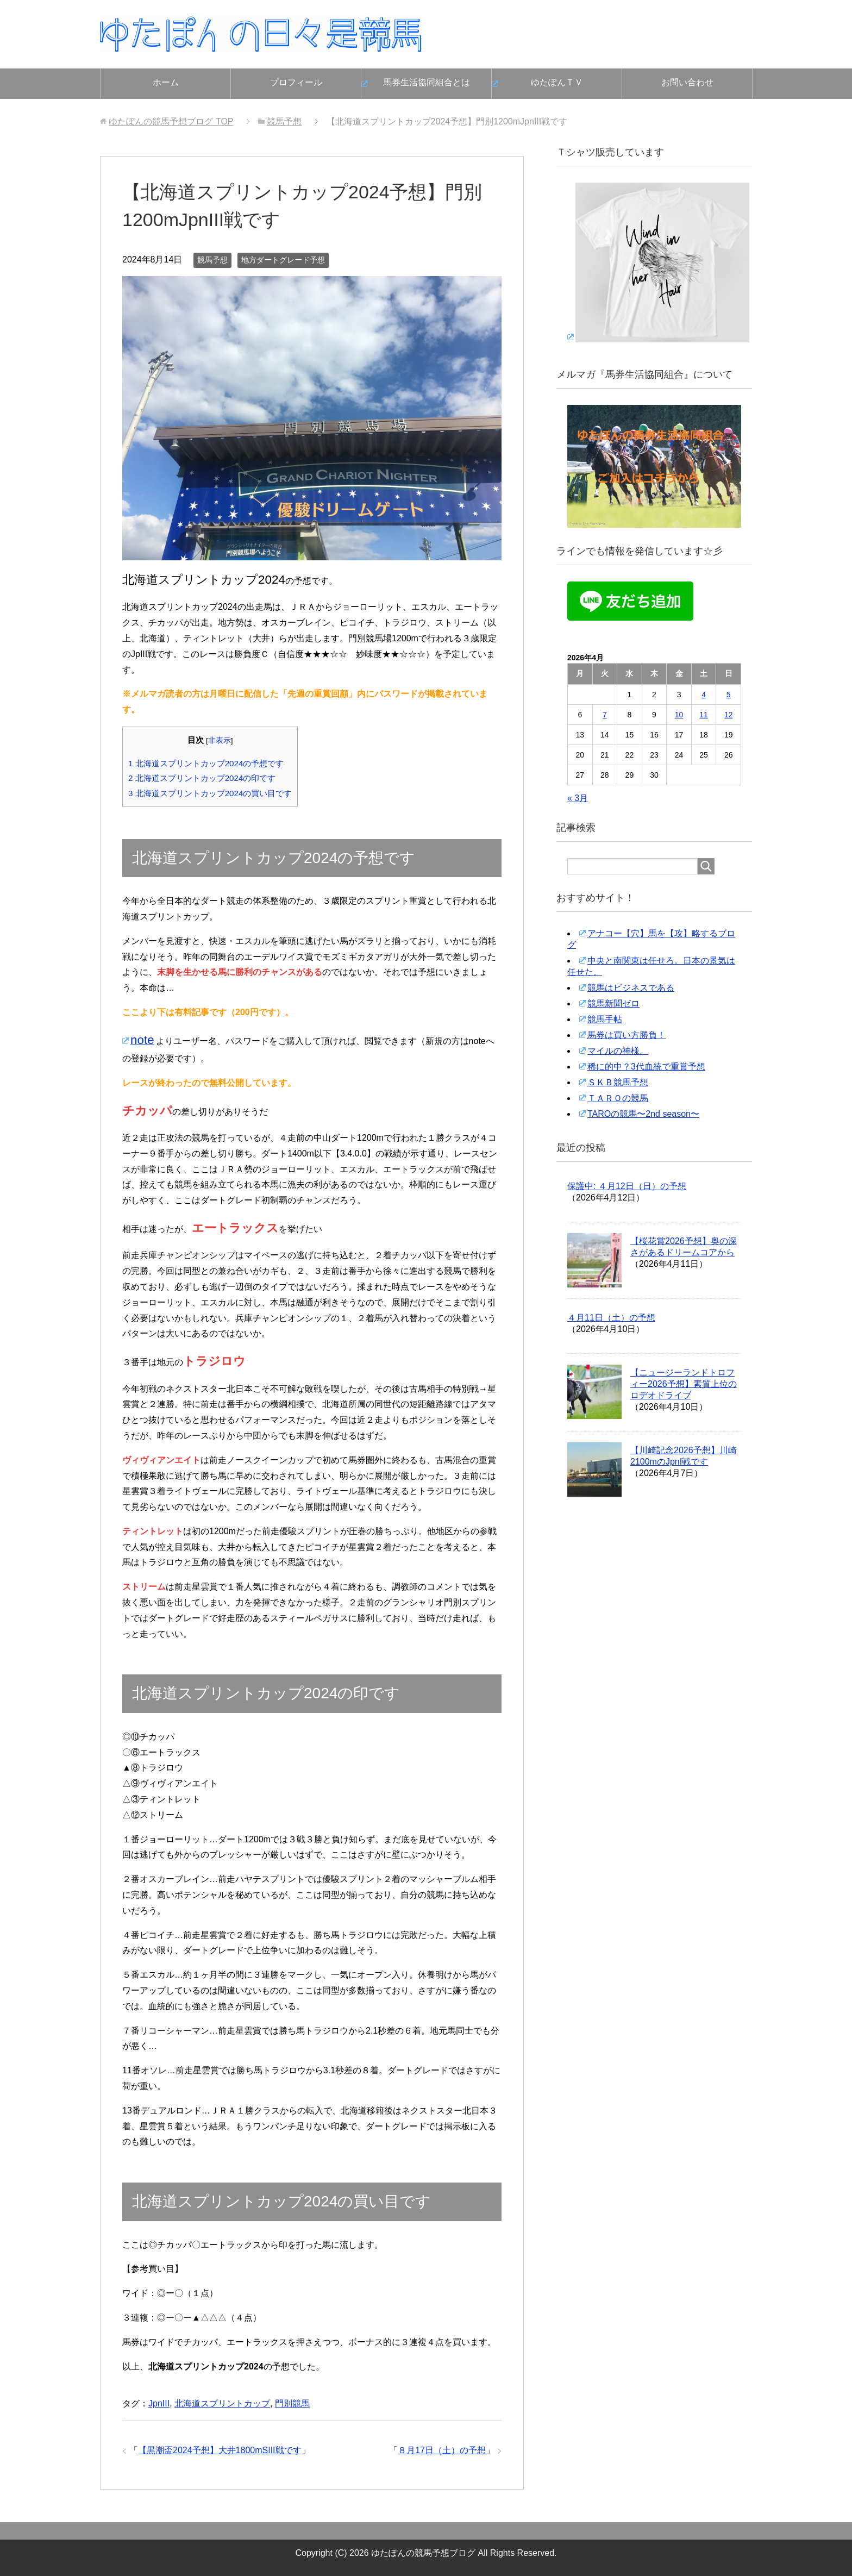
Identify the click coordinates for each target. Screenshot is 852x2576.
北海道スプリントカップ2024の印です (201, 778)
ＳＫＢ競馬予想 (617, 1082)
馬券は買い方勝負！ (626, 1035)
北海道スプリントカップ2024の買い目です (210, 793)
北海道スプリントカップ (222, 2403)
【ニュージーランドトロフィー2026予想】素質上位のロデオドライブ (683, 1384)
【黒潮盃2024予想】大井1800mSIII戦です (220, 2450)
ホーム (166, 82)
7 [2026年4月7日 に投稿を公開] (605, 714)
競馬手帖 (604, 1019)
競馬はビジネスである (630, 987)
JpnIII (159, 2403)
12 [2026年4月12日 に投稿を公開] (728, 714)
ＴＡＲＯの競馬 (617, 1098)
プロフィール (296, 82)
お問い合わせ (687, 82)
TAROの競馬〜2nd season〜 (643, 1113)
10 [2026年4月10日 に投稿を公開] (679, 714)
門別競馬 (292, 2403)
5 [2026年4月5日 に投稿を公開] (728, 694)
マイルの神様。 (617, 1050)
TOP (171, 121)
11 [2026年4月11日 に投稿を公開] (703, 714)
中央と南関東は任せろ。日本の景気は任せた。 (651, 966)
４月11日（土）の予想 (611, 1317)
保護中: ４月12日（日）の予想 (626, 1186)
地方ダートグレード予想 (283, 259)
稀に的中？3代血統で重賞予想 (646, 1066)
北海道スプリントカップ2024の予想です (206, 763)
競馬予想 (212, 259)
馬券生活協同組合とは (426, 82)
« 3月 (577, 798)
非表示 (219, 740)
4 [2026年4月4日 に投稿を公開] (703, 694)
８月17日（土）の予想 (442, 2450)
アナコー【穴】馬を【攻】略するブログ (651, 939)
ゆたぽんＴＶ (557, 82)
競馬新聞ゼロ (613, 1003)
